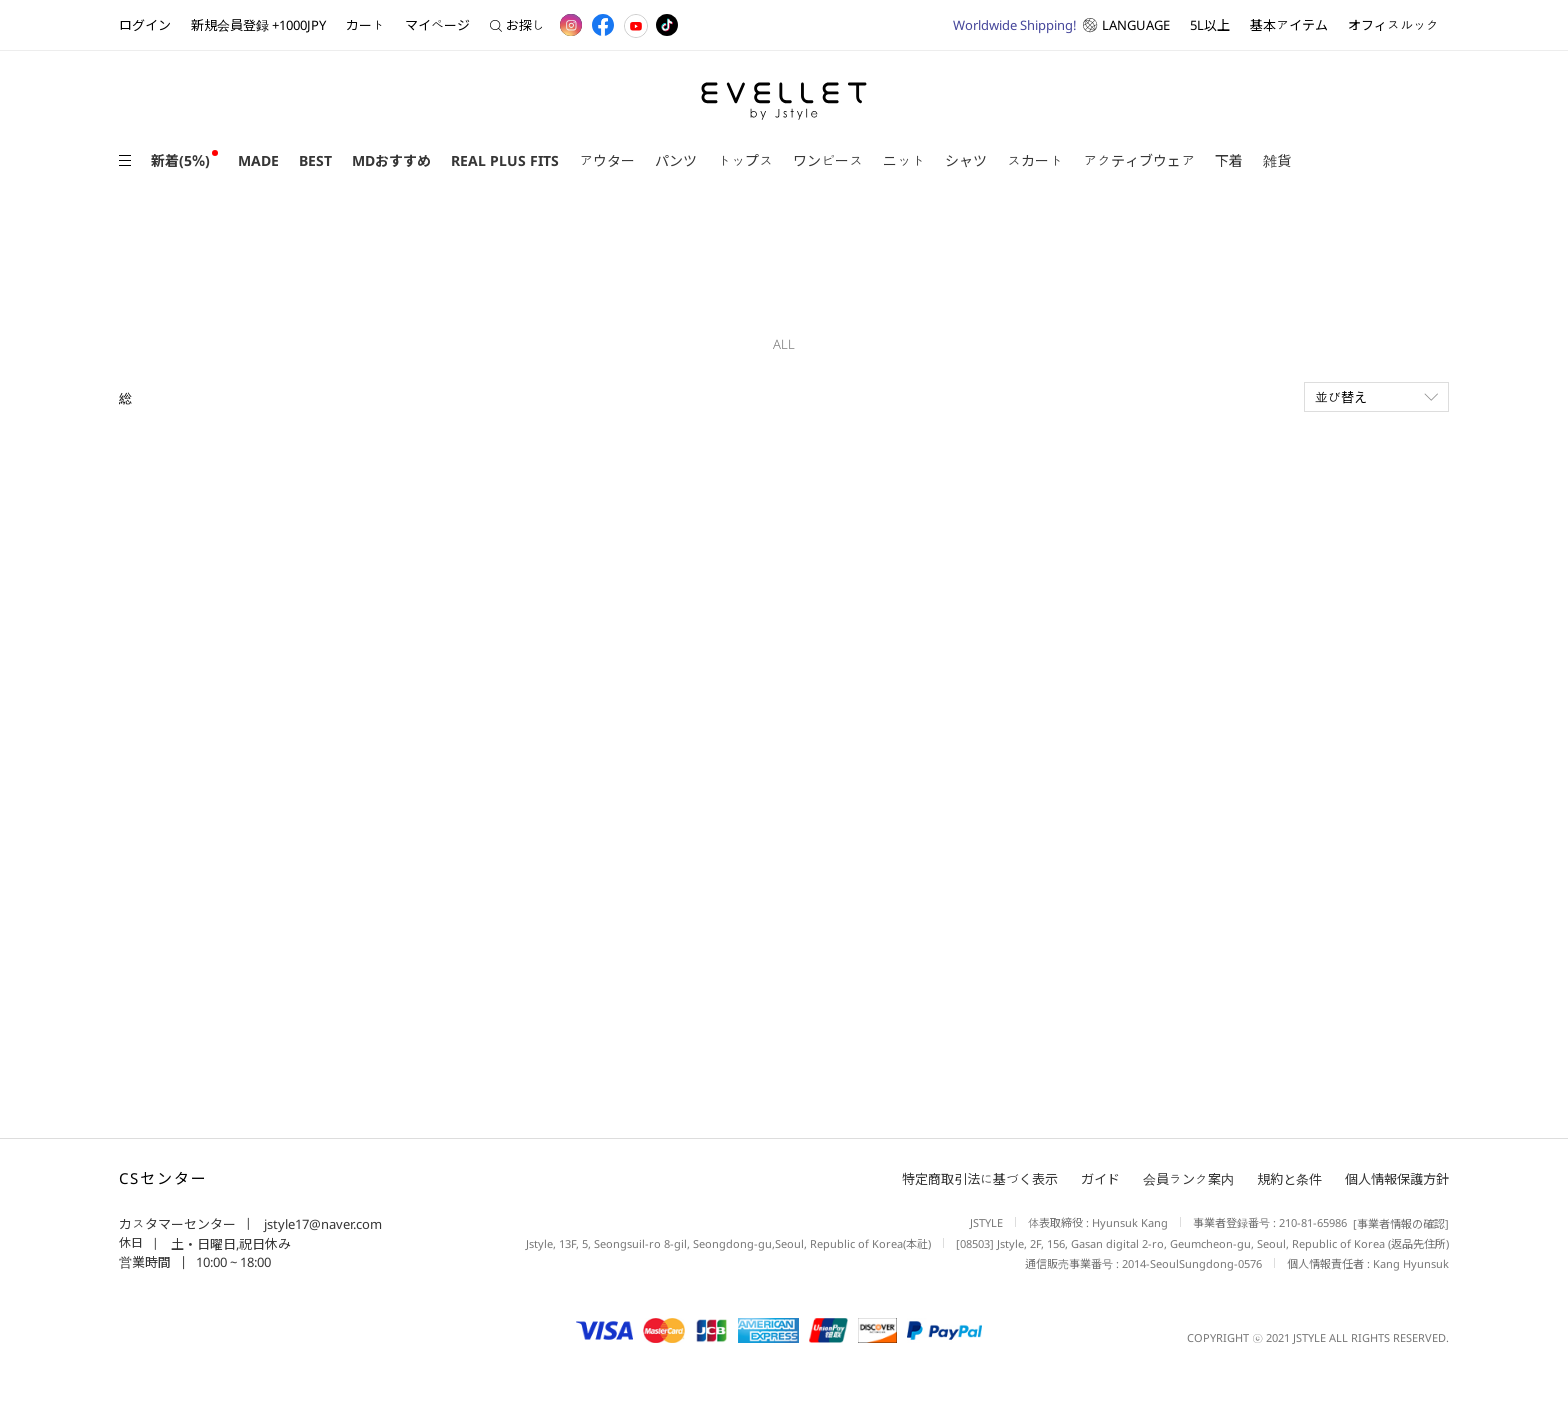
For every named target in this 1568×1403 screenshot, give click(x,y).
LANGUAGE (1061, 25)
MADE (258, 160)
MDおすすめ (391, 160)
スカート (1035, 160)
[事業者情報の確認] (1398, 1223)
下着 (1229, 160)
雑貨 (1277, 160)
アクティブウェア (1139, 160)
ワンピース (828, 160)
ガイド (1100, 1179)
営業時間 (145, 1262)
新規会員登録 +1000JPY (258, 25)
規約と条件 (1289, 1179)
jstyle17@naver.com (321, 1224)
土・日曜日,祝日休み (229, 1244)
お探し (517, 25)
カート (365, 25)
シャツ (966, 160)
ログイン (145, 25)
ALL (784, 344)
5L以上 (1210, 25)
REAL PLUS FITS (505, 160)
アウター (607, 160)
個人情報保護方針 (1397, 1179)
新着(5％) (180, 160)
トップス (745, 160)
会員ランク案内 (1188, 1179)
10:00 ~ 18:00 (233, 1262)
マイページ (437, 25)
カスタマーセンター (177, 1224)
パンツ (676, 160)
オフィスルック (1393, 25)
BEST (315, 160)
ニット (904, 160)
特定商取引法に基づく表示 (980, 1179)
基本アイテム (1289, 25)
